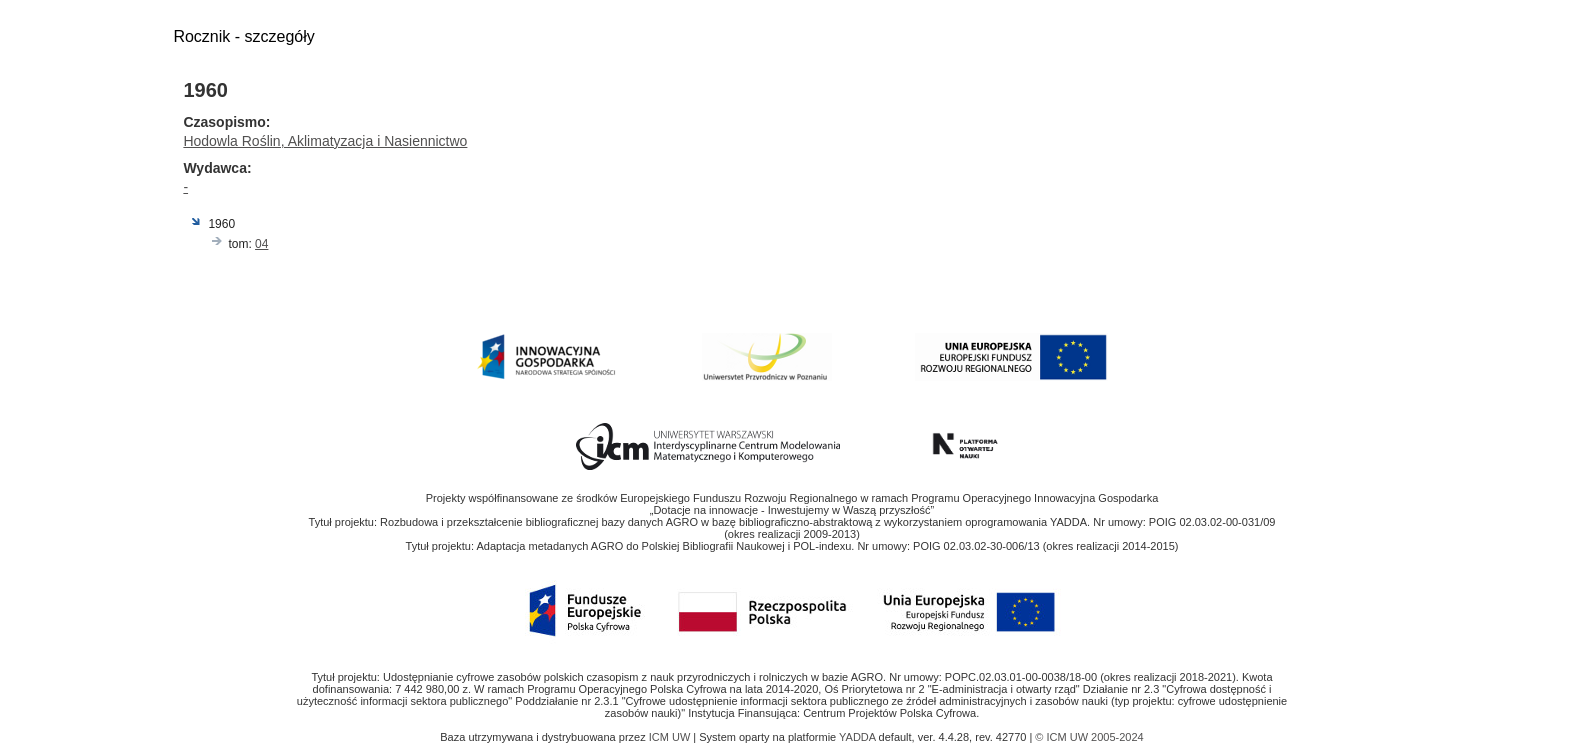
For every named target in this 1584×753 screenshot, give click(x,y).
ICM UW (671, 737)
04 (261, 244)
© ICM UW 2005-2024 (1089, 737)
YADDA (859, 737)
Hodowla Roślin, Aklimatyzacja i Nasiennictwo (325, 141)
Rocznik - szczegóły (243, 36)
